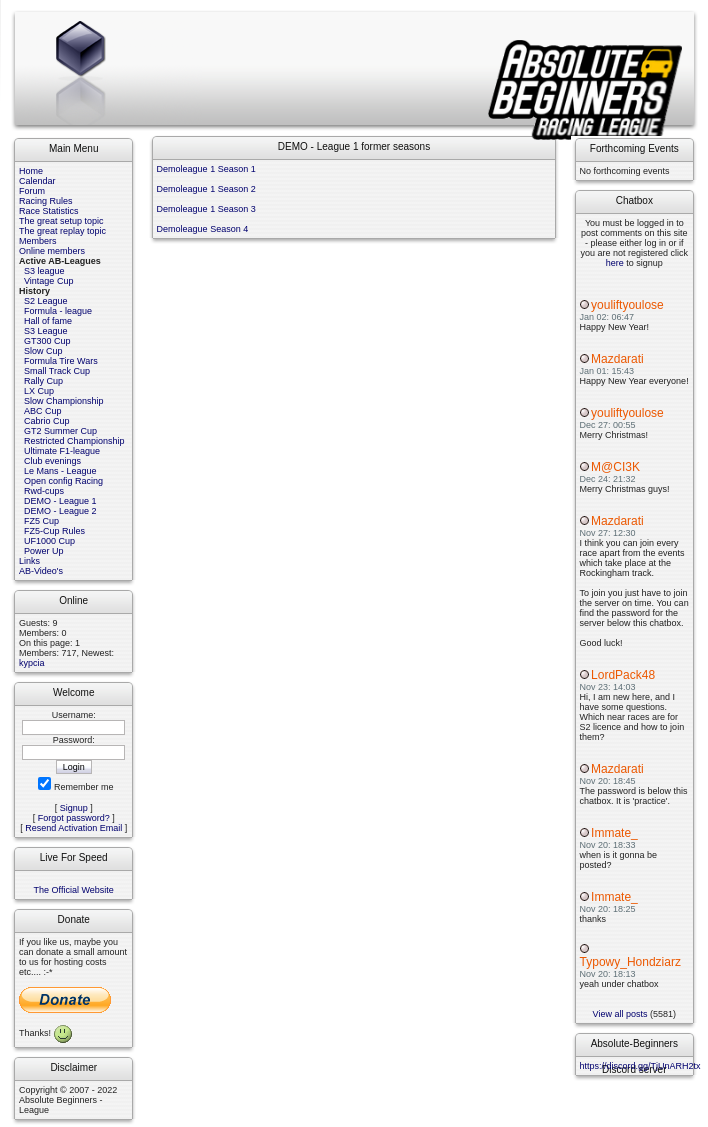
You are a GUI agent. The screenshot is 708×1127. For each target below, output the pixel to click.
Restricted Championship (74, 441)
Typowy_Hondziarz (630, 962)
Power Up (44, 551)
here (615, 263)
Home (31, 171)
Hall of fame (48, 321)
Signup (74, 808)
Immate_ (614, 833)
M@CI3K (615, 467)
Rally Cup (43, 381)
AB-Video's (41, 571)
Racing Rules (46, 201)
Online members (52, 251)
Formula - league (58, 311)
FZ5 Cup (41, 521)
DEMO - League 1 (60, 501)
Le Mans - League (60, 471)
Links (29, 561)
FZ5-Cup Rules (54, 531)
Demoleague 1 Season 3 (206, 209)
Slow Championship (64, 401)
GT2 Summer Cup (60, 431)
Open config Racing (63, 481)
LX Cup (39, 391)
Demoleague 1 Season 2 (206, 189)
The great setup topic (61, 221)
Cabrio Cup (47, 421)
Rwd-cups (44, 491)
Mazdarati (617, 359)
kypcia (32, 663)
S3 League (46, 331)
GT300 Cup (47, 341)
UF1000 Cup (49, 541)
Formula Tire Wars (61, 361)
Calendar (37, 181)
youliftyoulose (627, 305)
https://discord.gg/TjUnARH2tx (640, 1066)
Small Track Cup (57, 371)
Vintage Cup (48, 281)
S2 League (46, 301)
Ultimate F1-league (62, 451)
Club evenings (52, 461)
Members (38, 241)
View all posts (620, 1014)
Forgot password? (74, 818)
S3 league (44, 271)
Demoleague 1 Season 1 (206, 169)
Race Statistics (49, 211)
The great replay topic (62, 231)
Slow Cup (43, 351)
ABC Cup (43, 411)
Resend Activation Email (73, 828)
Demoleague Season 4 (203, 229)
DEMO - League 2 (60, 511)
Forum (32, 191)
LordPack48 (623, 675)
